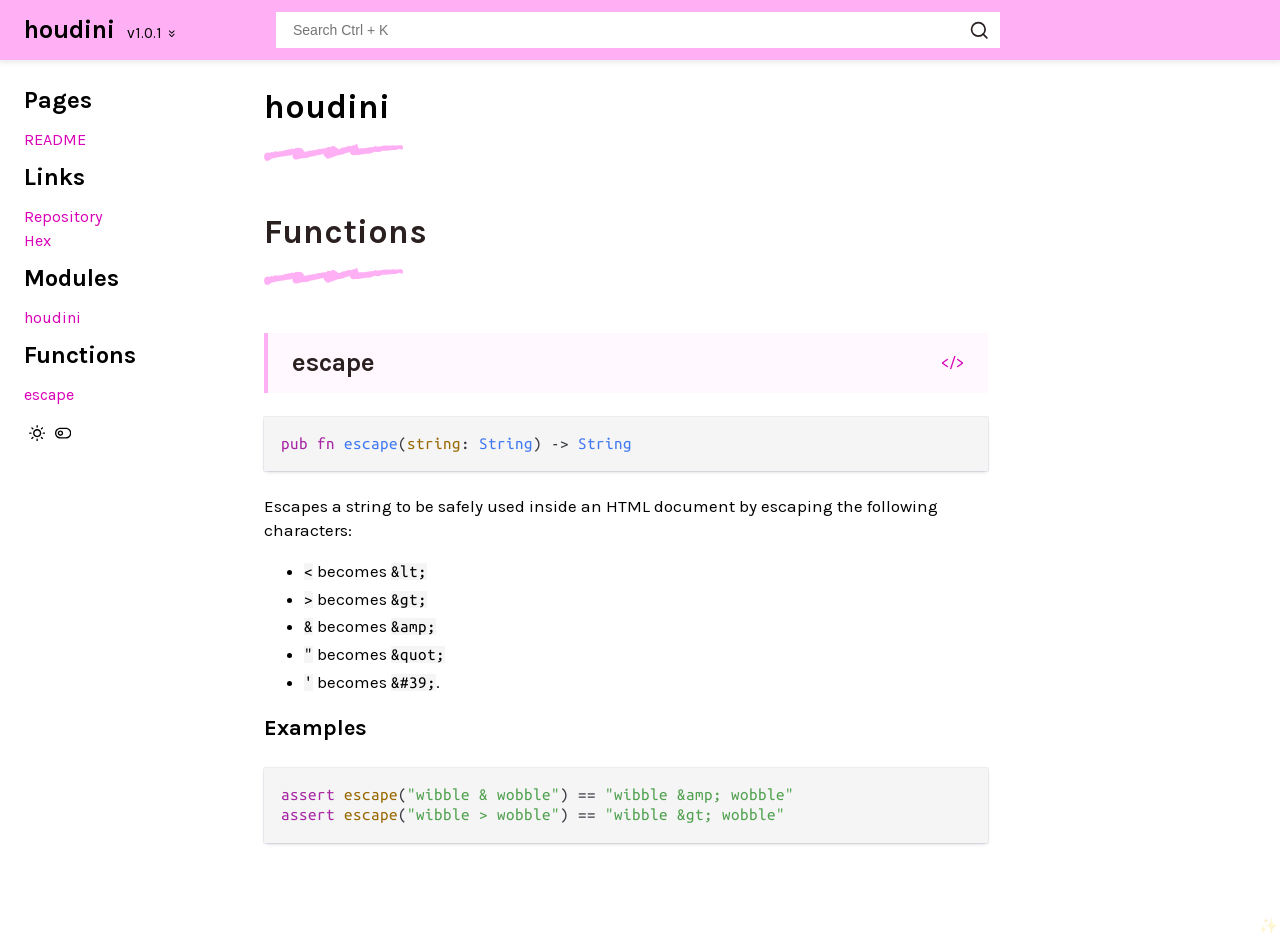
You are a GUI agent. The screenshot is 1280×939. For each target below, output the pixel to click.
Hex (37, 240)
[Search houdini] (638, 30)
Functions (345, 232)
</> (952, 362)
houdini (69, 29)
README (55, 139)
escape (49, 394)
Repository (63, 216)
